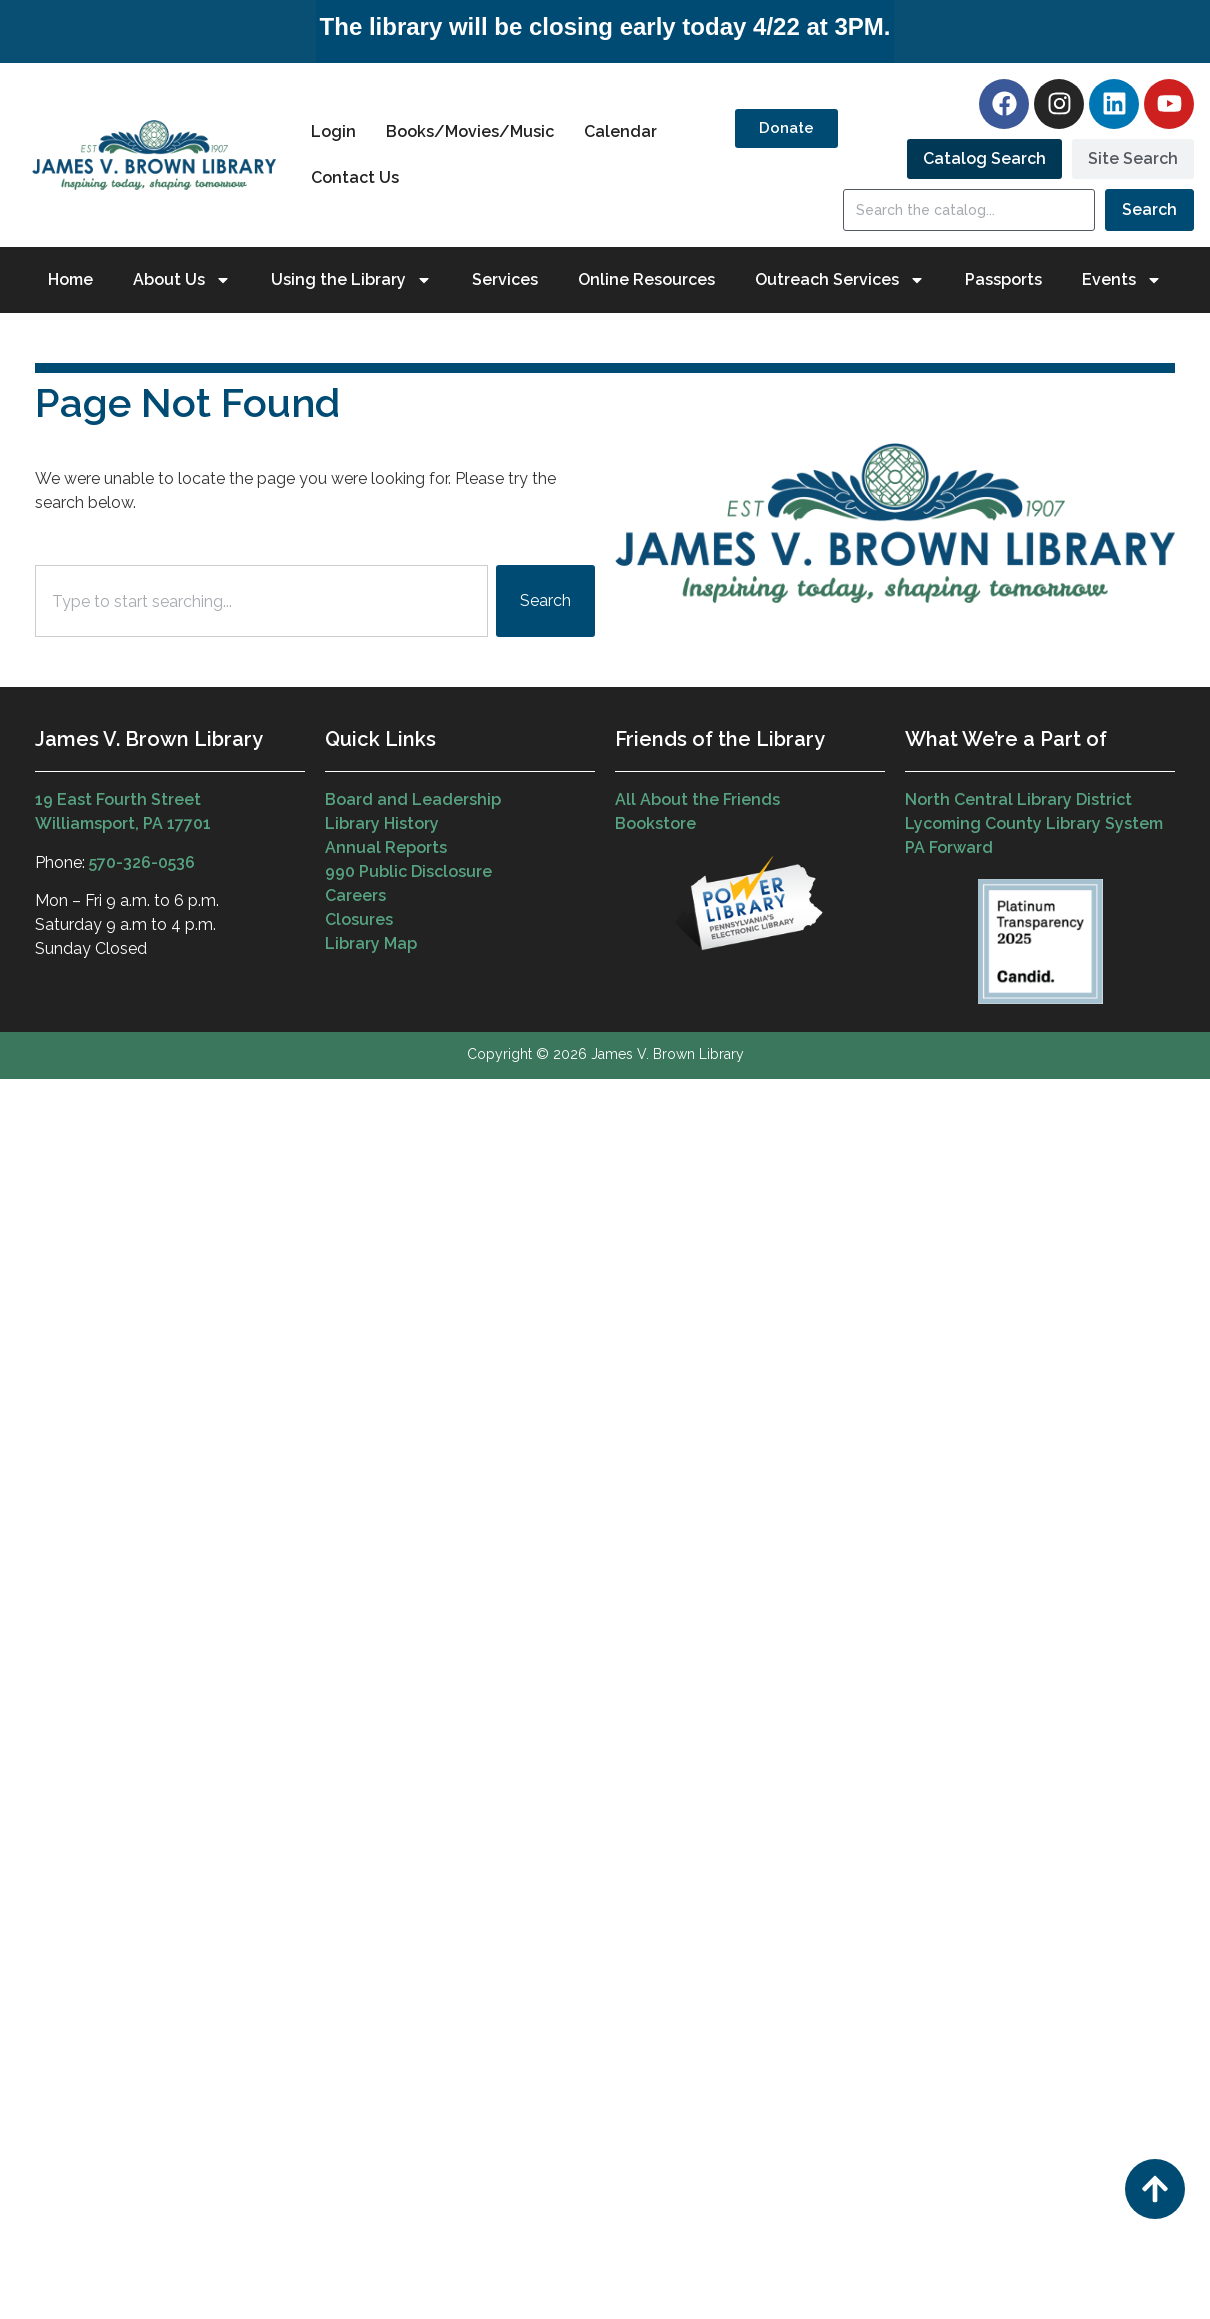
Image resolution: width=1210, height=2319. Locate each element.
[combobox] (261, 601)
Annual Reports (386, 847)
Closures (359, 919)
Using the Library (351, 280)
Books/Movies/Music (470, 131)
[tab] (984, 159)
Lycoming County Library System (1034, 823)
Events (1122, 280)
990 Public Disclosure (408, 871)
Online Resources (646, 279)
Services (505, 279)
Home (70, 279)
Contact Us (355, 177)
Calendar (620, 131)
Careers (355, 895)
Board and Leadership (413, 799)
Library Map (371, 943)
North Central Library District (1018, 799)
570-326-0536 (142, 862)
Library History (382, 823)
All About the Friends (697, 799)
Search (1149, 209)
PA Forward (949, 847)
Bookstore (655, 823)
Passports (1003, 279)
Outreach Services (840, 280)
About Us (182, 280)
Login (333, 131)
